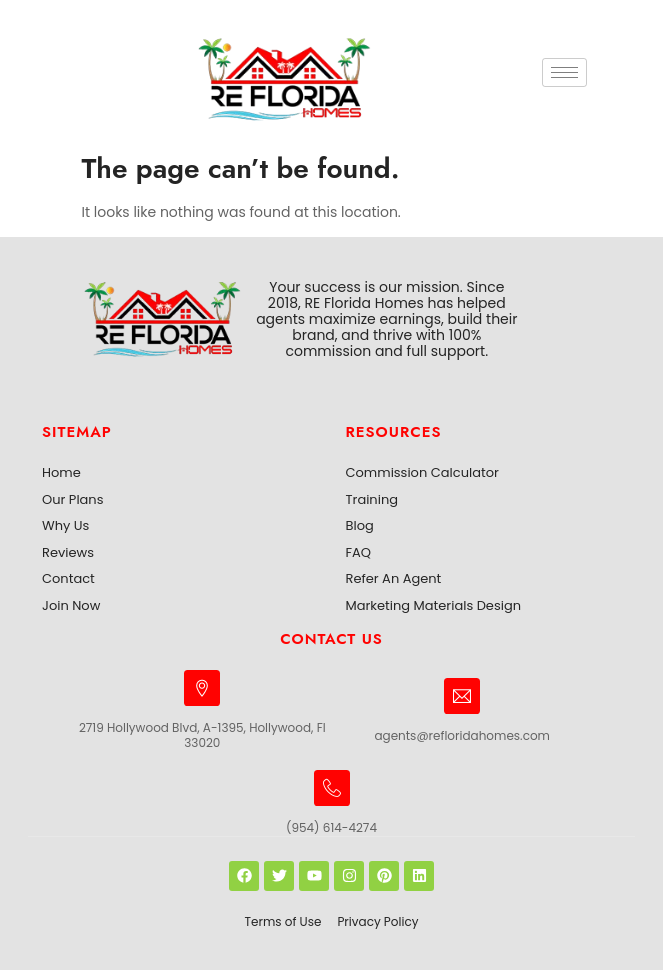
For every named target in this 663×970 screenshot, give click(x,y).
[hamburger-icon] (564, 72)
